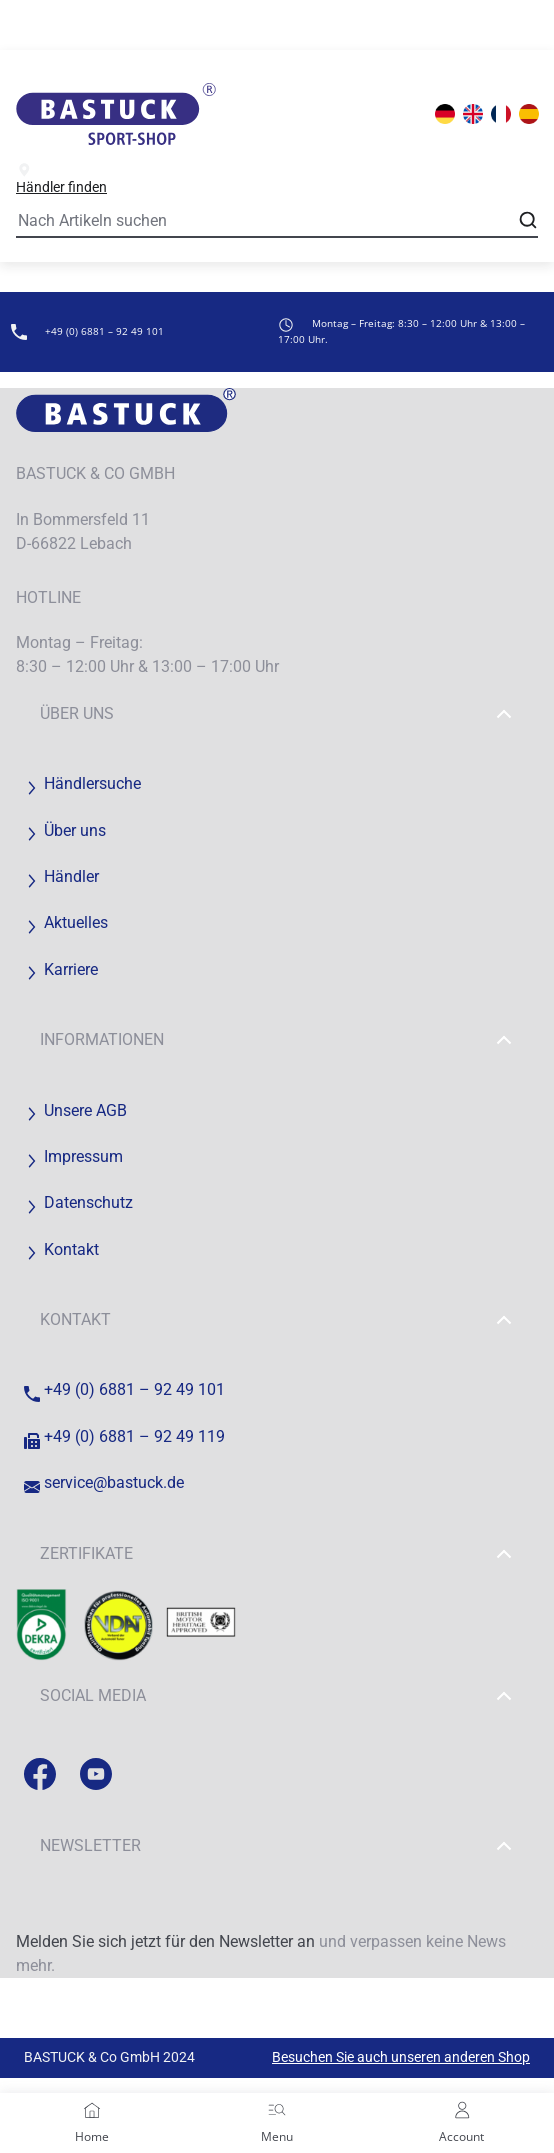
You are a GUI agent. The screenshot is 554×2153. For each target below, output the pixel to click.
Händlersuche (82, 783)
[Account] (462, 2110)
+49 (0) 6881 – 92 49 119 (124, 1436)
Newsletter (277, 1846)
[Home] (92, 2110)
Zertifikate (277, 1554)
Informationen (277, 1040)
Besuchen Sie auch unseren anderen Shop (401, 2057)
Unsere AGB (75, 1110)
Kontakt (61, 1249)
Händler (61, 876)
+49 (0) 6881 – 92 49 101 (124, 1389)
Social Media (277, 1696)
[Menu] (277, 2110)
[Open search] (528, 220)
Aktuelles (66, 922)
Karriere (61, 969)
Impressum (73, 1156)
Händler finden (61, 178)
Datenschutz (78, 1202)
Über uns (277, 714)
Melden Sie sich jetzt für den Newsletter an (165, 1941)
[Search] (277, 222)
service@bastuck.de (104, 1482)
